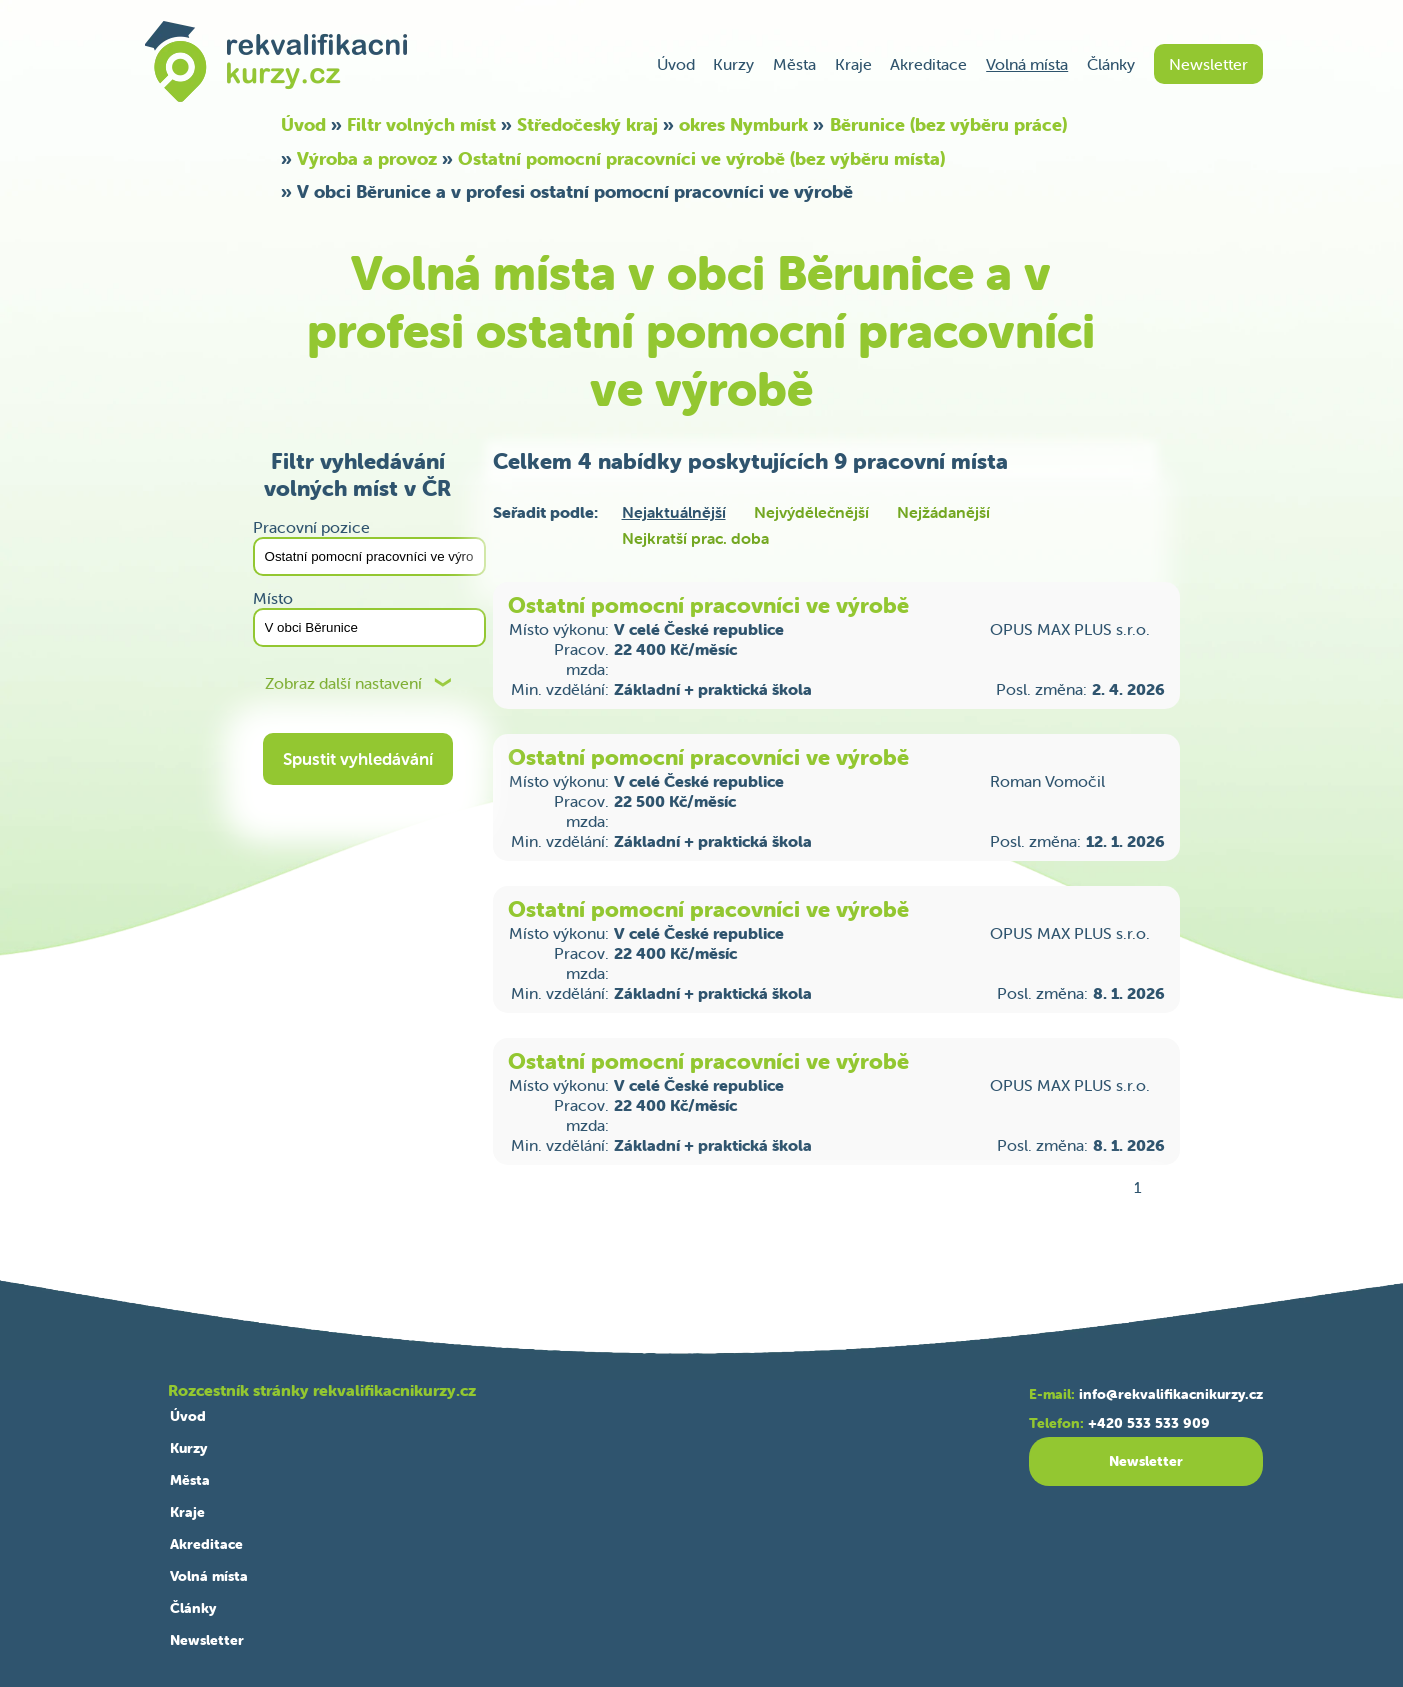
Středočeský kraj (587, 124)
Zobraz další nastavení (343, 683)
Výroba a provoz (367, 158)
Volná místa (1027, 64)
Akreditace (928, 64)
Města (794, 64)
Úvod (676, 64)
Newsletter (1208, 64)
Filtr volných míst (421, 124)
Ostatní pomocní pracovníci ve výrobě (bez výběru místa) (701, 158)
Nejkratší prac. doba (695, 538)
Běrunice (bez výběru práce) (948, 124)
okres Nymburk (743, 124)
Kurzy (733, 64)
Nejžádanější (943, 512)
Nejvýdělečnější (811, 512)
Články (1111, 64)
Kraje (853, 64)
